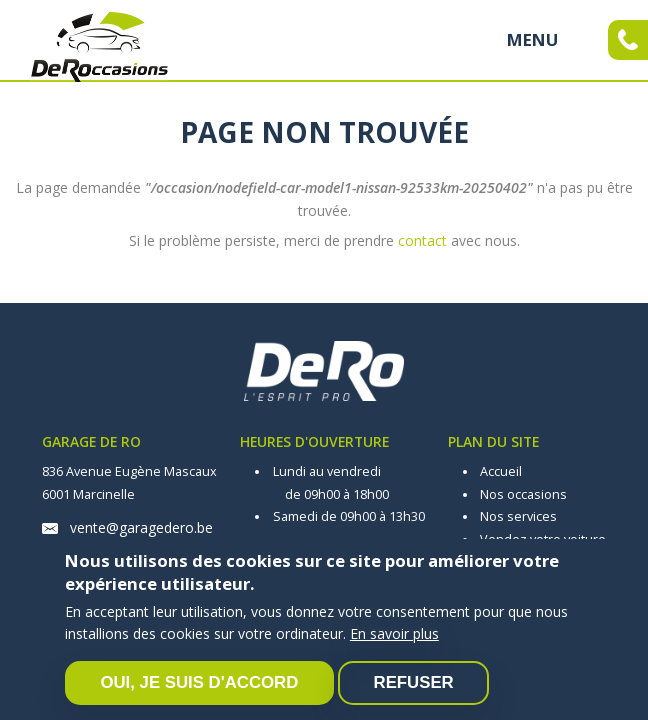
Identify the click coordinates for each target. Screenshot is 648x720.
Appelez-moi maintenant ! (628, 40)
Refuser (414, 682)
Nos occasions (523, 494)
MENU (532, 39)
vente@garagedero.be (141, 527)
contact (422, 240)
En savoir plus (394, 634)
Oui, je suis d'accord (199, 682)
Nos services (518, 516)
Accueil (501, 471)
